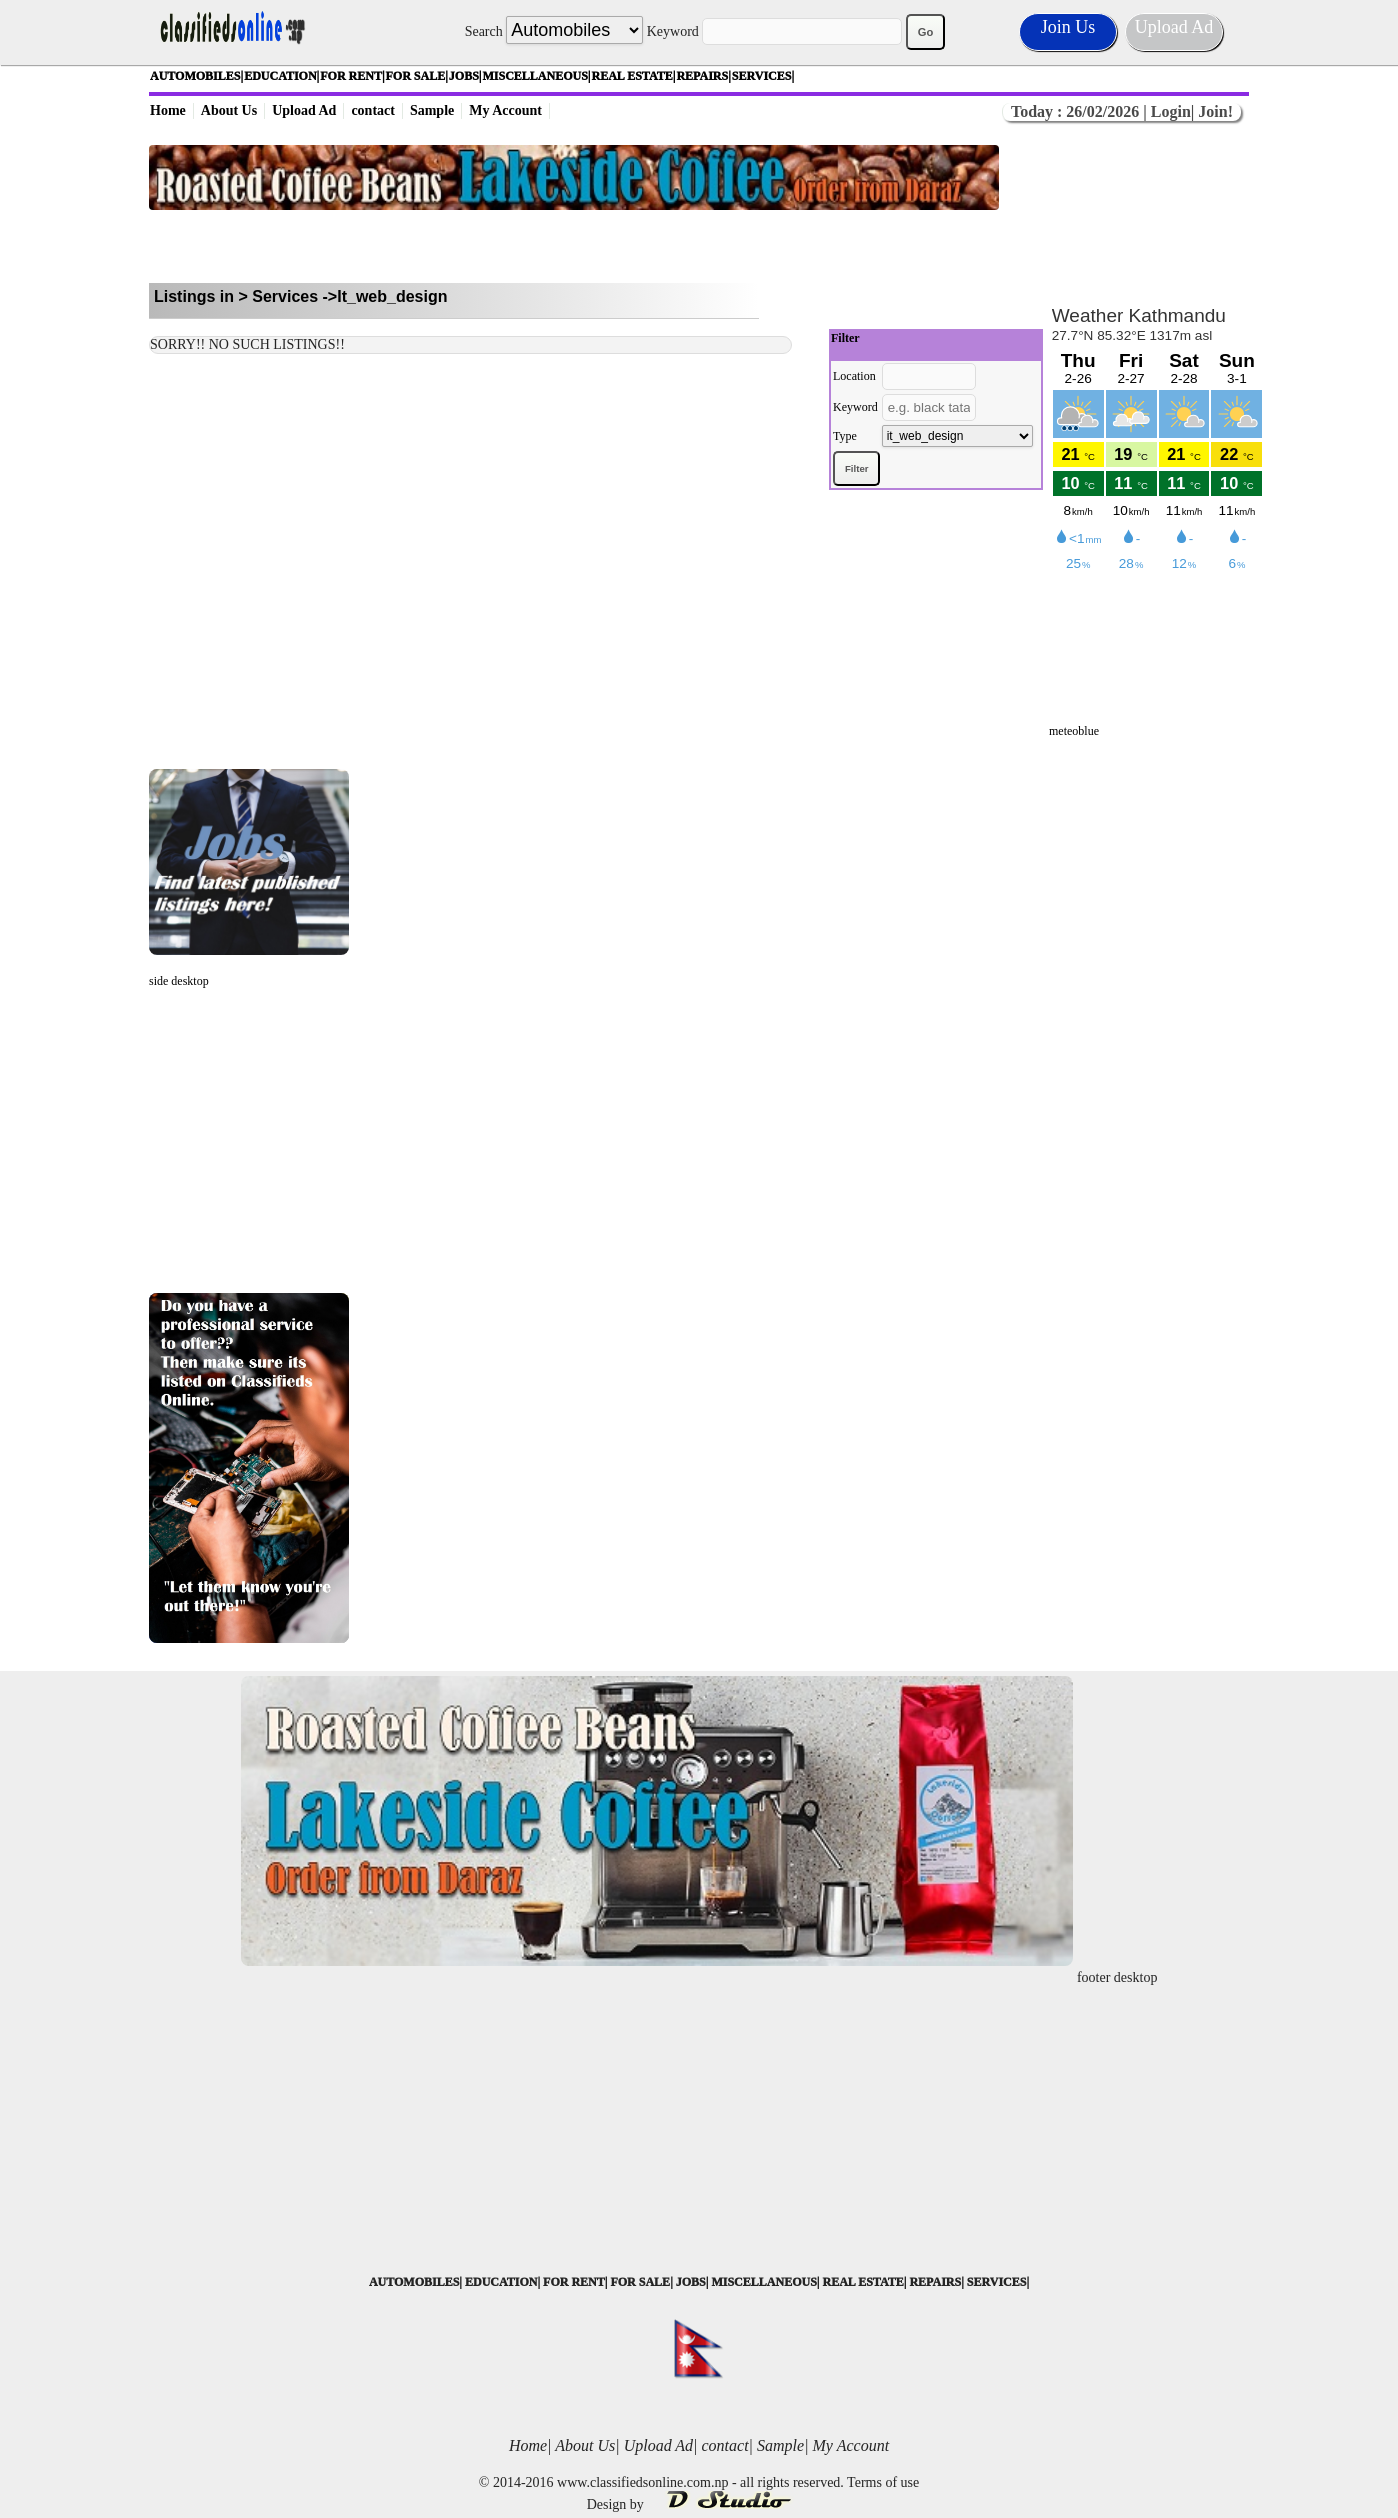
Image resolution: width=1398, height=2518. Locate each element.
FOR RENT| (352, 76)
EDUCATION (501, 2282)
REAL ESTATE (862, 2282)
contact (373, 110)
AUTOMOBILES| (196, 76)
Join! (1213, 111)
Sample (432, 110)
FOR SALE (640, 2282)
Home (168, 110)
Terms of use (883, 2482)
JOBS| (465, 76)
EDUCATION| (281, 76)
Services (285, 296)
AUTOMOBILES (414, 2282)
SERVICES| (763, 76)
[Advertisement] (574, 246)
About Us (229, 110)
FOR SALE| (417, 76)
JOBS (691, 2282)
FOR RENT (574, 2282)
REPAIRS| (703, 76)
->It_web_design (385, 296)
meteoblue (1074, 731)
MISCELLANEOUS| (537, 76)
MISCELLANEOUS (763, 2282)
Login (1171, 111)
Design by (699, 2504)
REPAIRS (935, 2282)
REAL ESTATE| (634, 76)
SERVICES (997, 2282)
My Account (505, 110)
